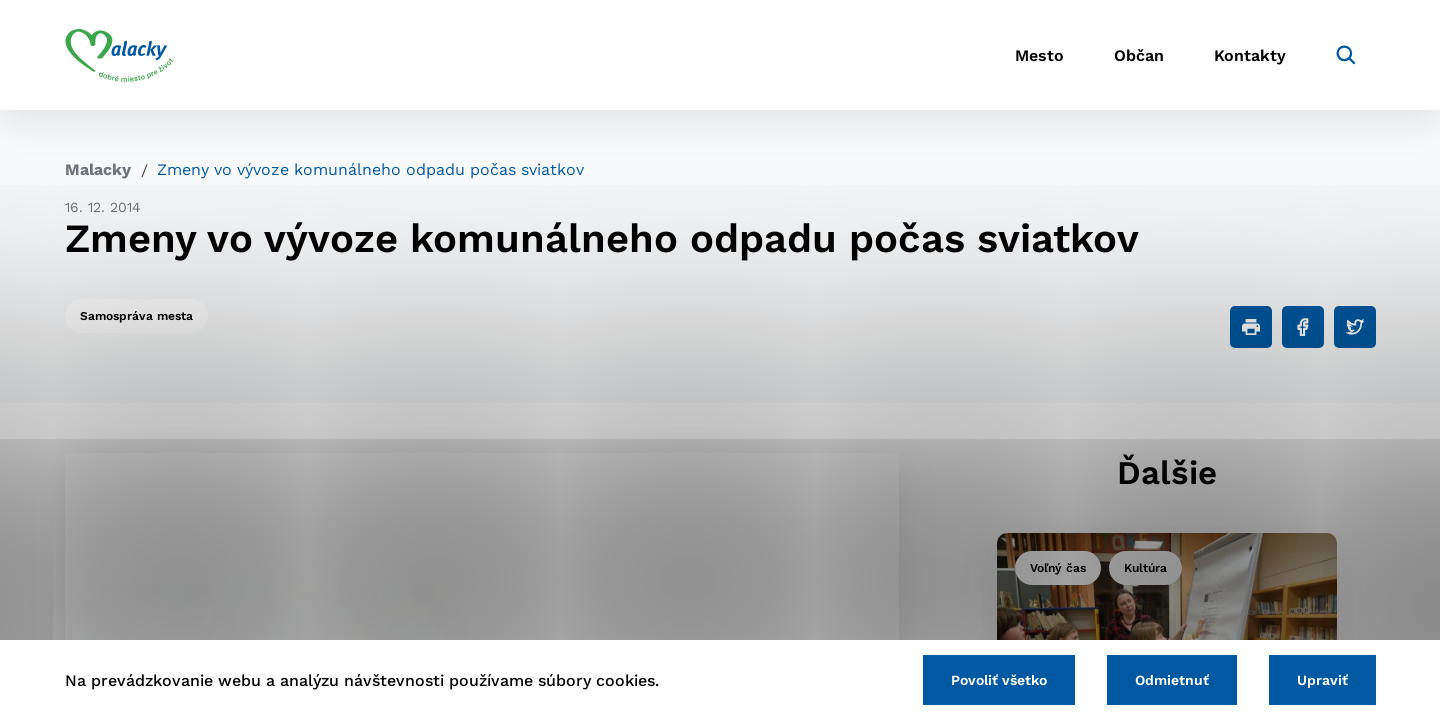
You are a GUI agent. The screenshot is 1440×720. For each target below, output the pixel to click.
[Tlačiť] (1251, 327)
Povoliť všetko (999, 680)
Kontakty (1250, 55)
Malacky (98, 169)
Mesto (1039, 55)
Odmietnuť (1172, 680)
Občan (1139, 55)
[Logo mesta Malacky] (119, 55)
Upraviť (1322, 680)
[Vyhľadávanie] (1346, 55)
